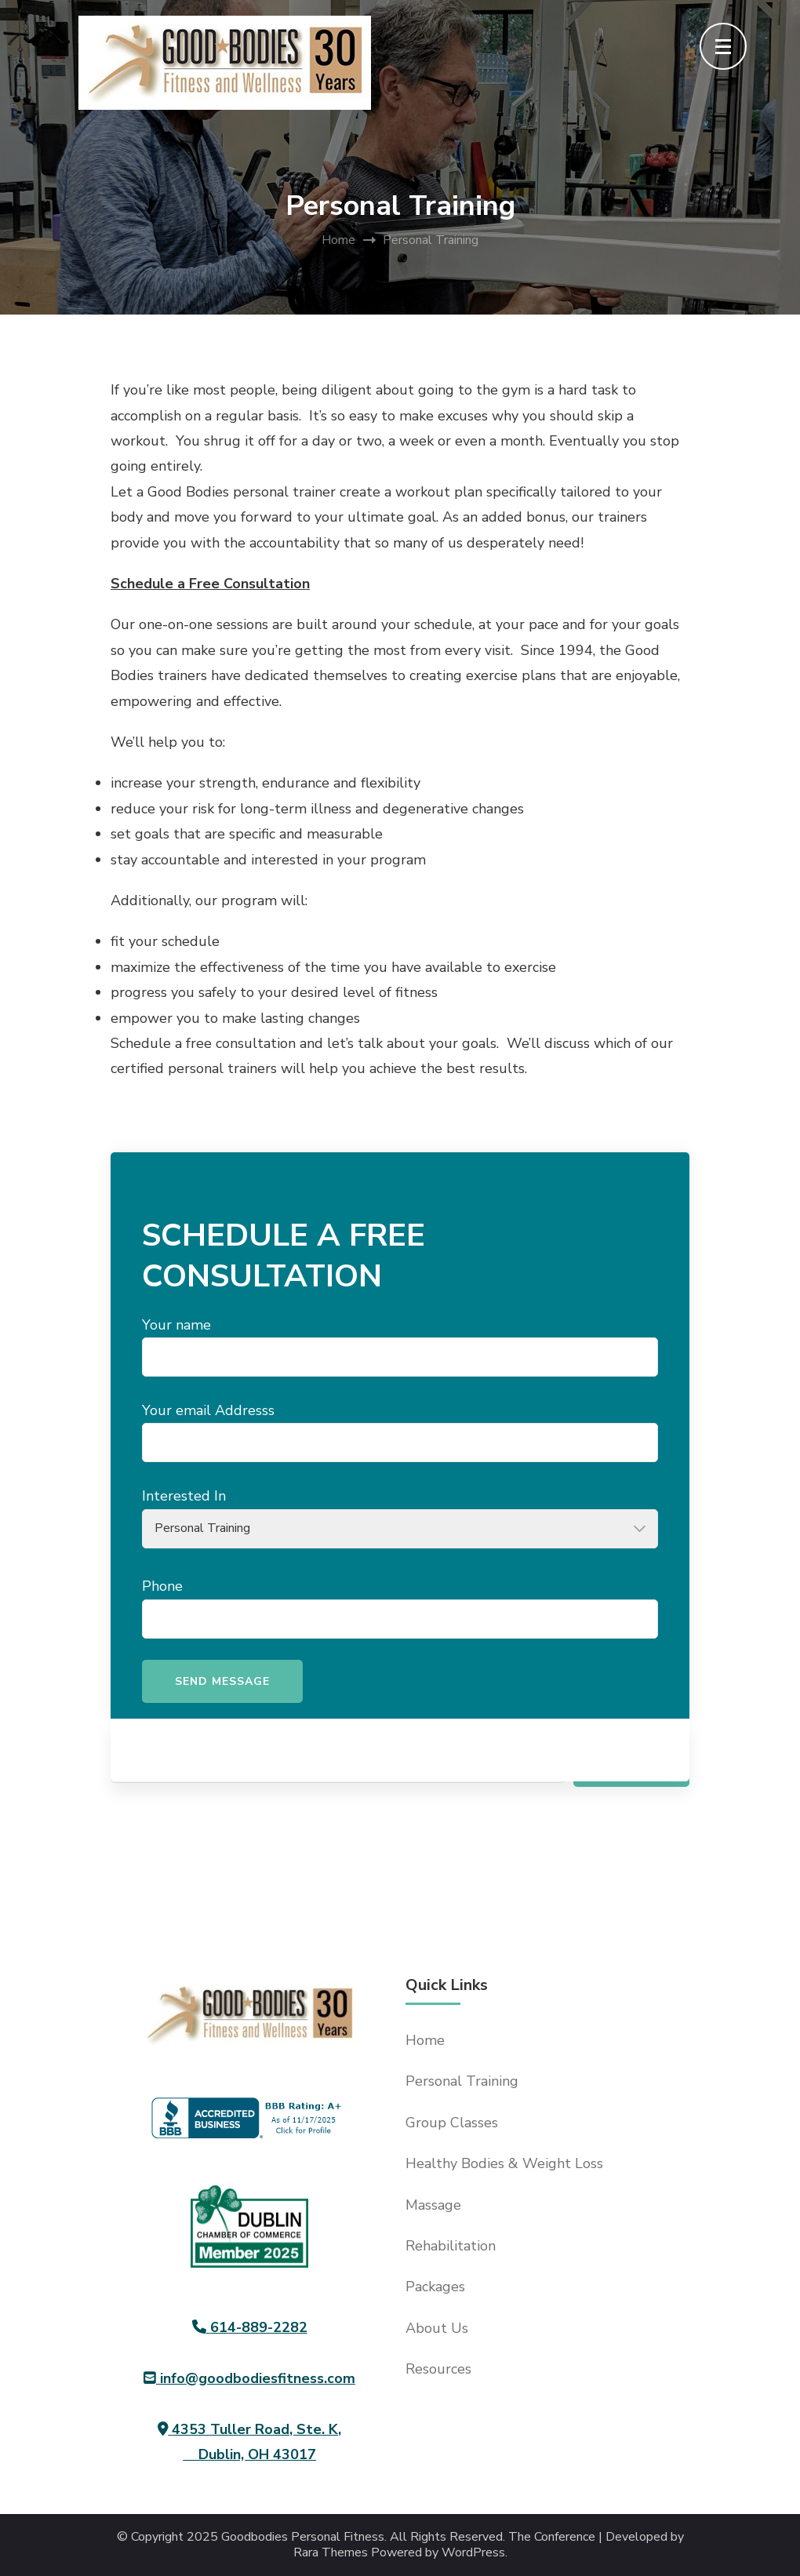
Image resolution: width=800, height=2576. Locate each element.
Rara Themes (330, 2552)
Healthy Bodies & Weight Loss (504, 2163)
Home (425, 2040)
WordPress (473, 2552)
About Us (436, 2328)
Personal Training (461, 2081)
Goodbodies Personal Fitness (302, 2537)
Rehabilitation (450, 2245)
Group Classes (451, 2122)
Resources (438, 2369)
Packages (435, 2286)
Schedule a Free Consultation (210, 583)
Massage (433, 2205)
